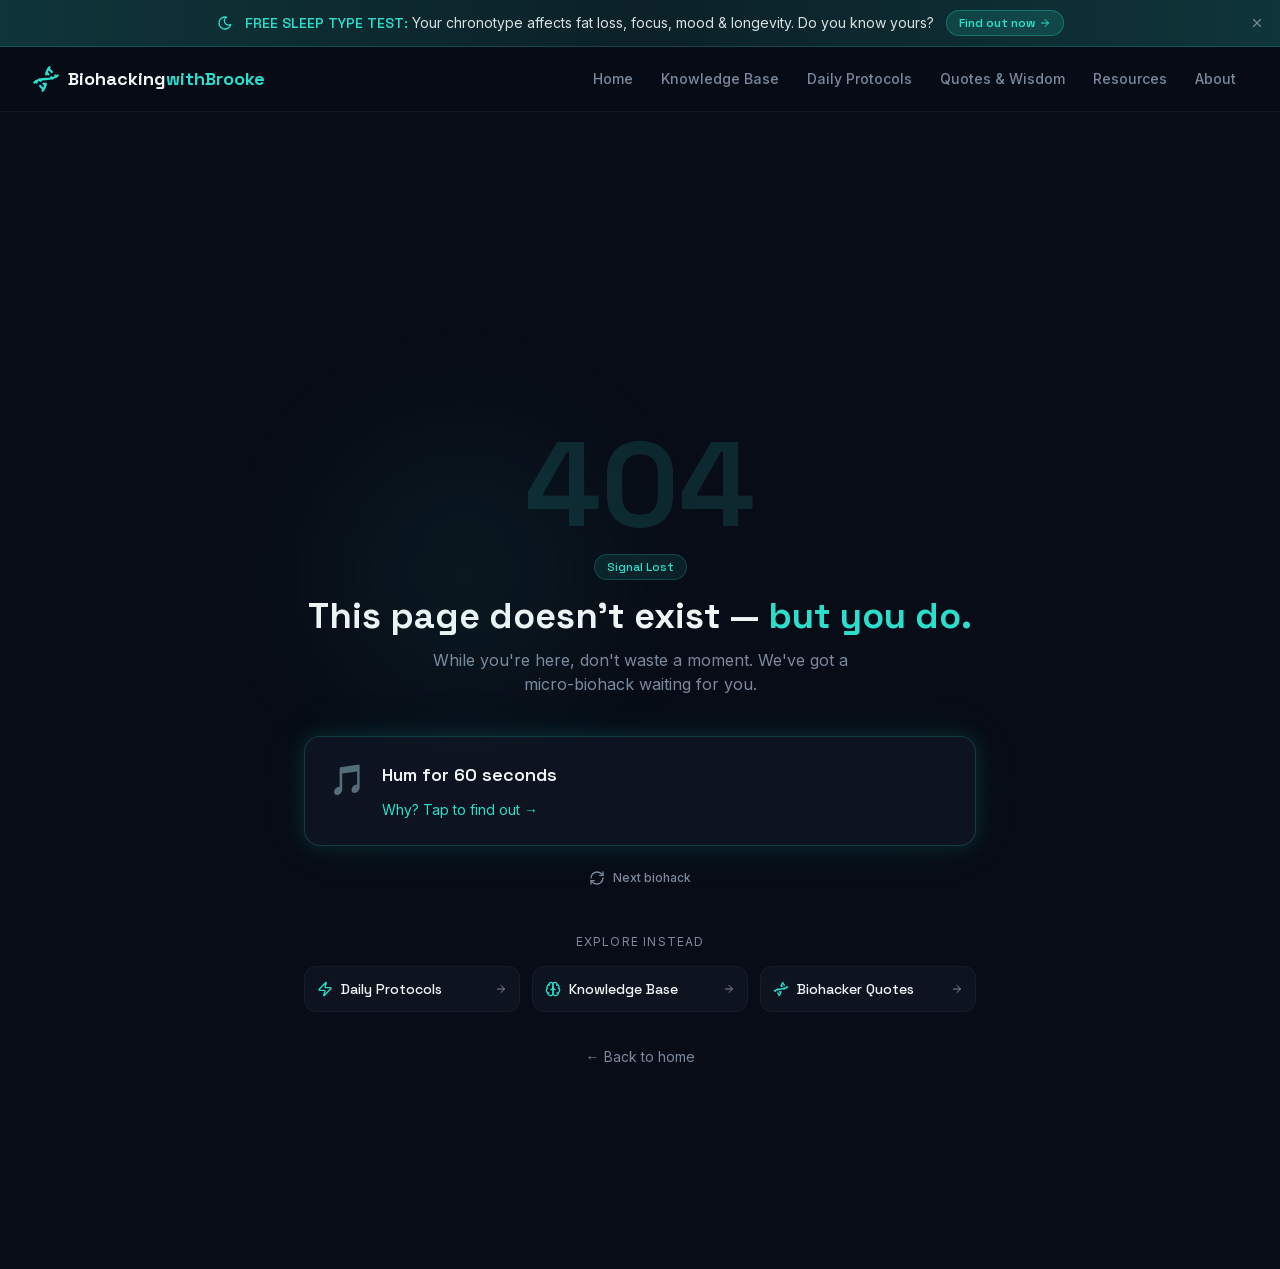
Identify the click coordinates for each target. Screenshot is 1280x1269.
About (1215, 78)
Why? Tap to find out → (460, 810)
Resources (1130, 78)
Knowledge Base (720, 78)
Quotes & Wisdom (1002, 78)
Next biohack (640, 879)
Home (613, 78)
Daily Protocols (859, 78)
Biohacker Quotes (868, 990)
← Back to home (640, 1057)
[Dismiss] (1257, 23)
